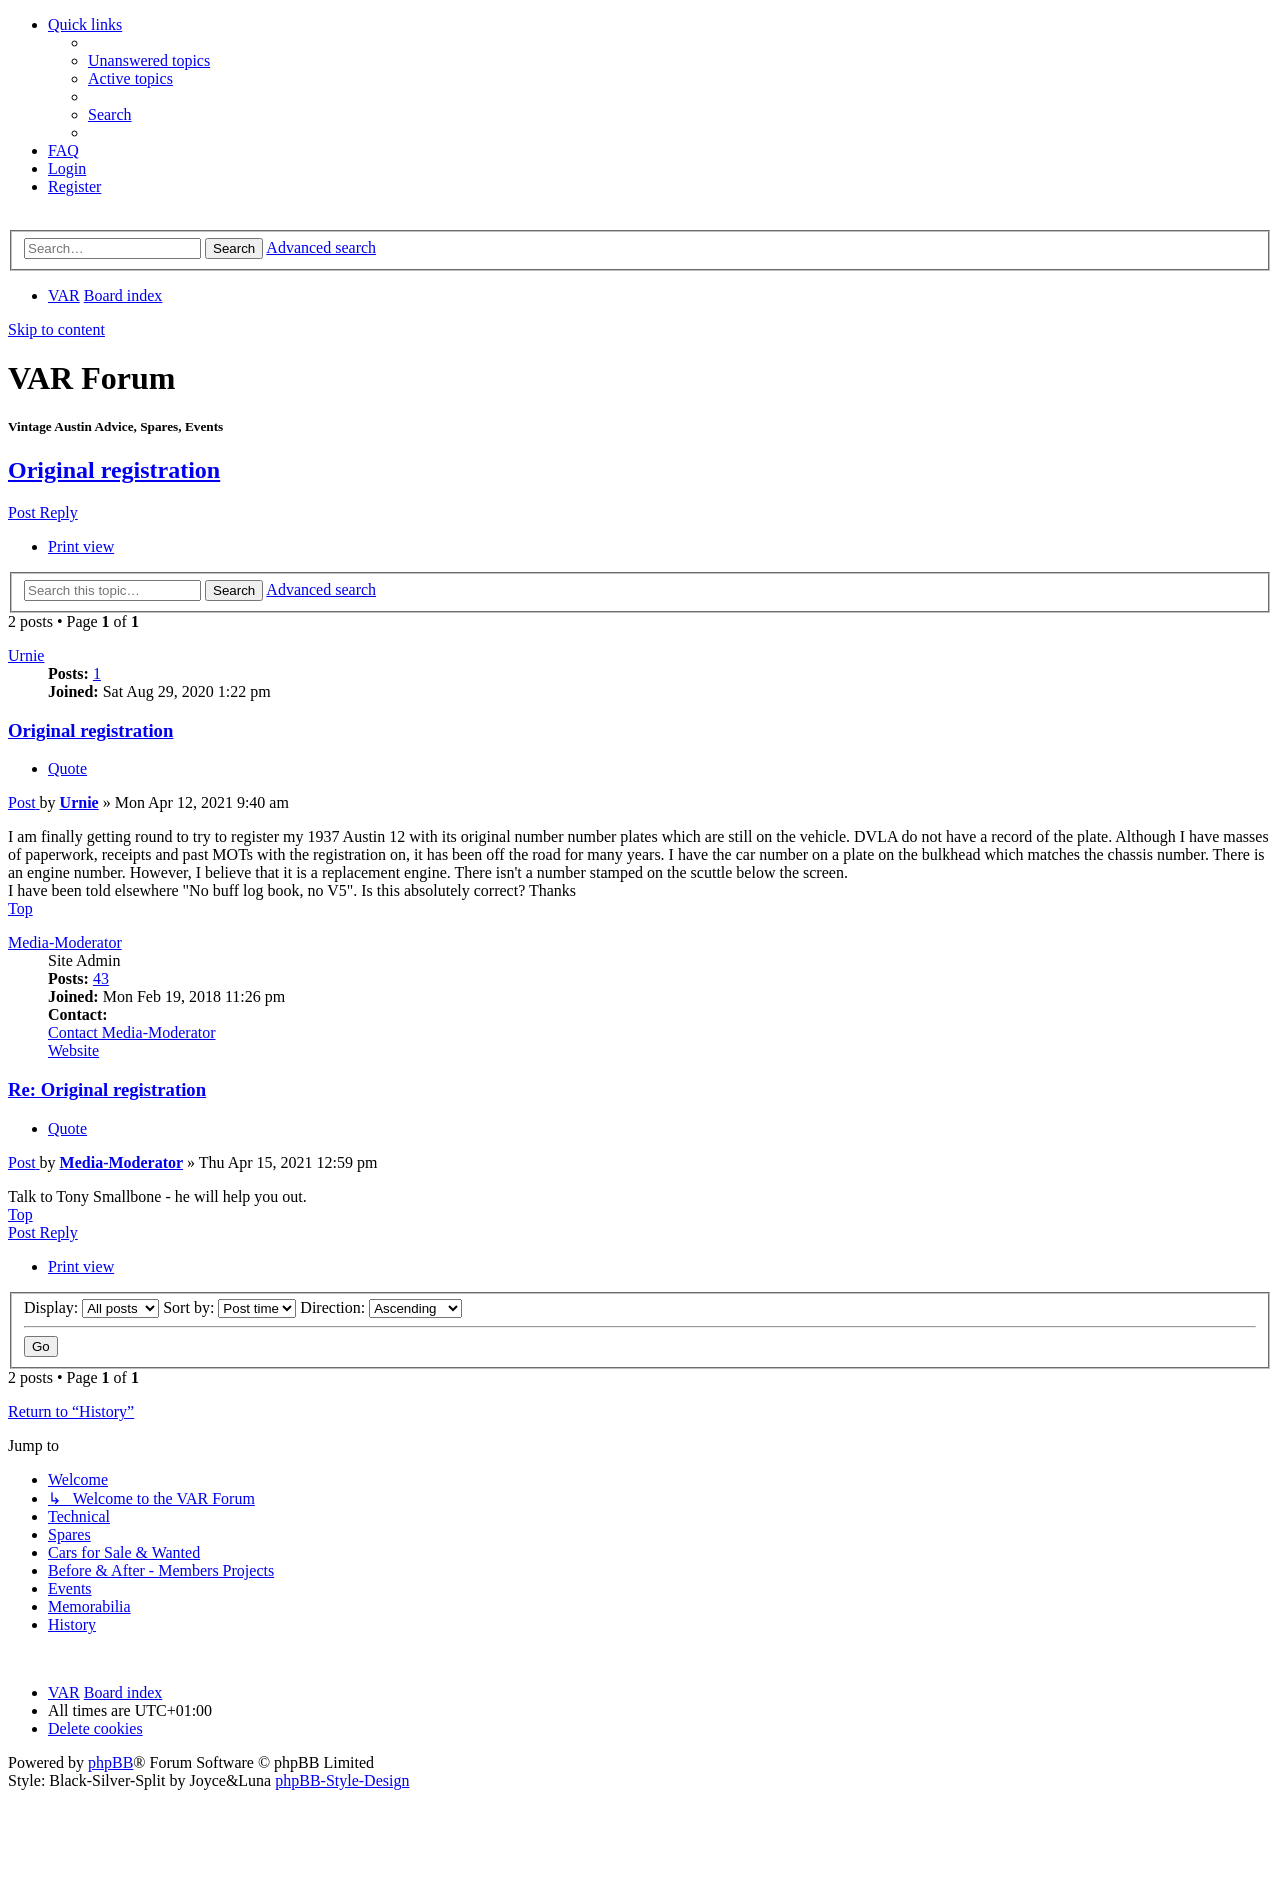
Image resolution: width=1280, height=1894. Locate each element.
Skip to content (56, 329)
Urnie (26, 655)
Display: (91, 1307)
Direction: (381, 1307)
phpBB (110, 1762)
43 (101, 978)
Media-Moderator (65, 942)
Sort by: (229, 1307)
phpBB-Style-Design (342, 1780)
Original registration (114, 470)
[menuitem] (149, 60)
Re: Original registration (107, 1089)
